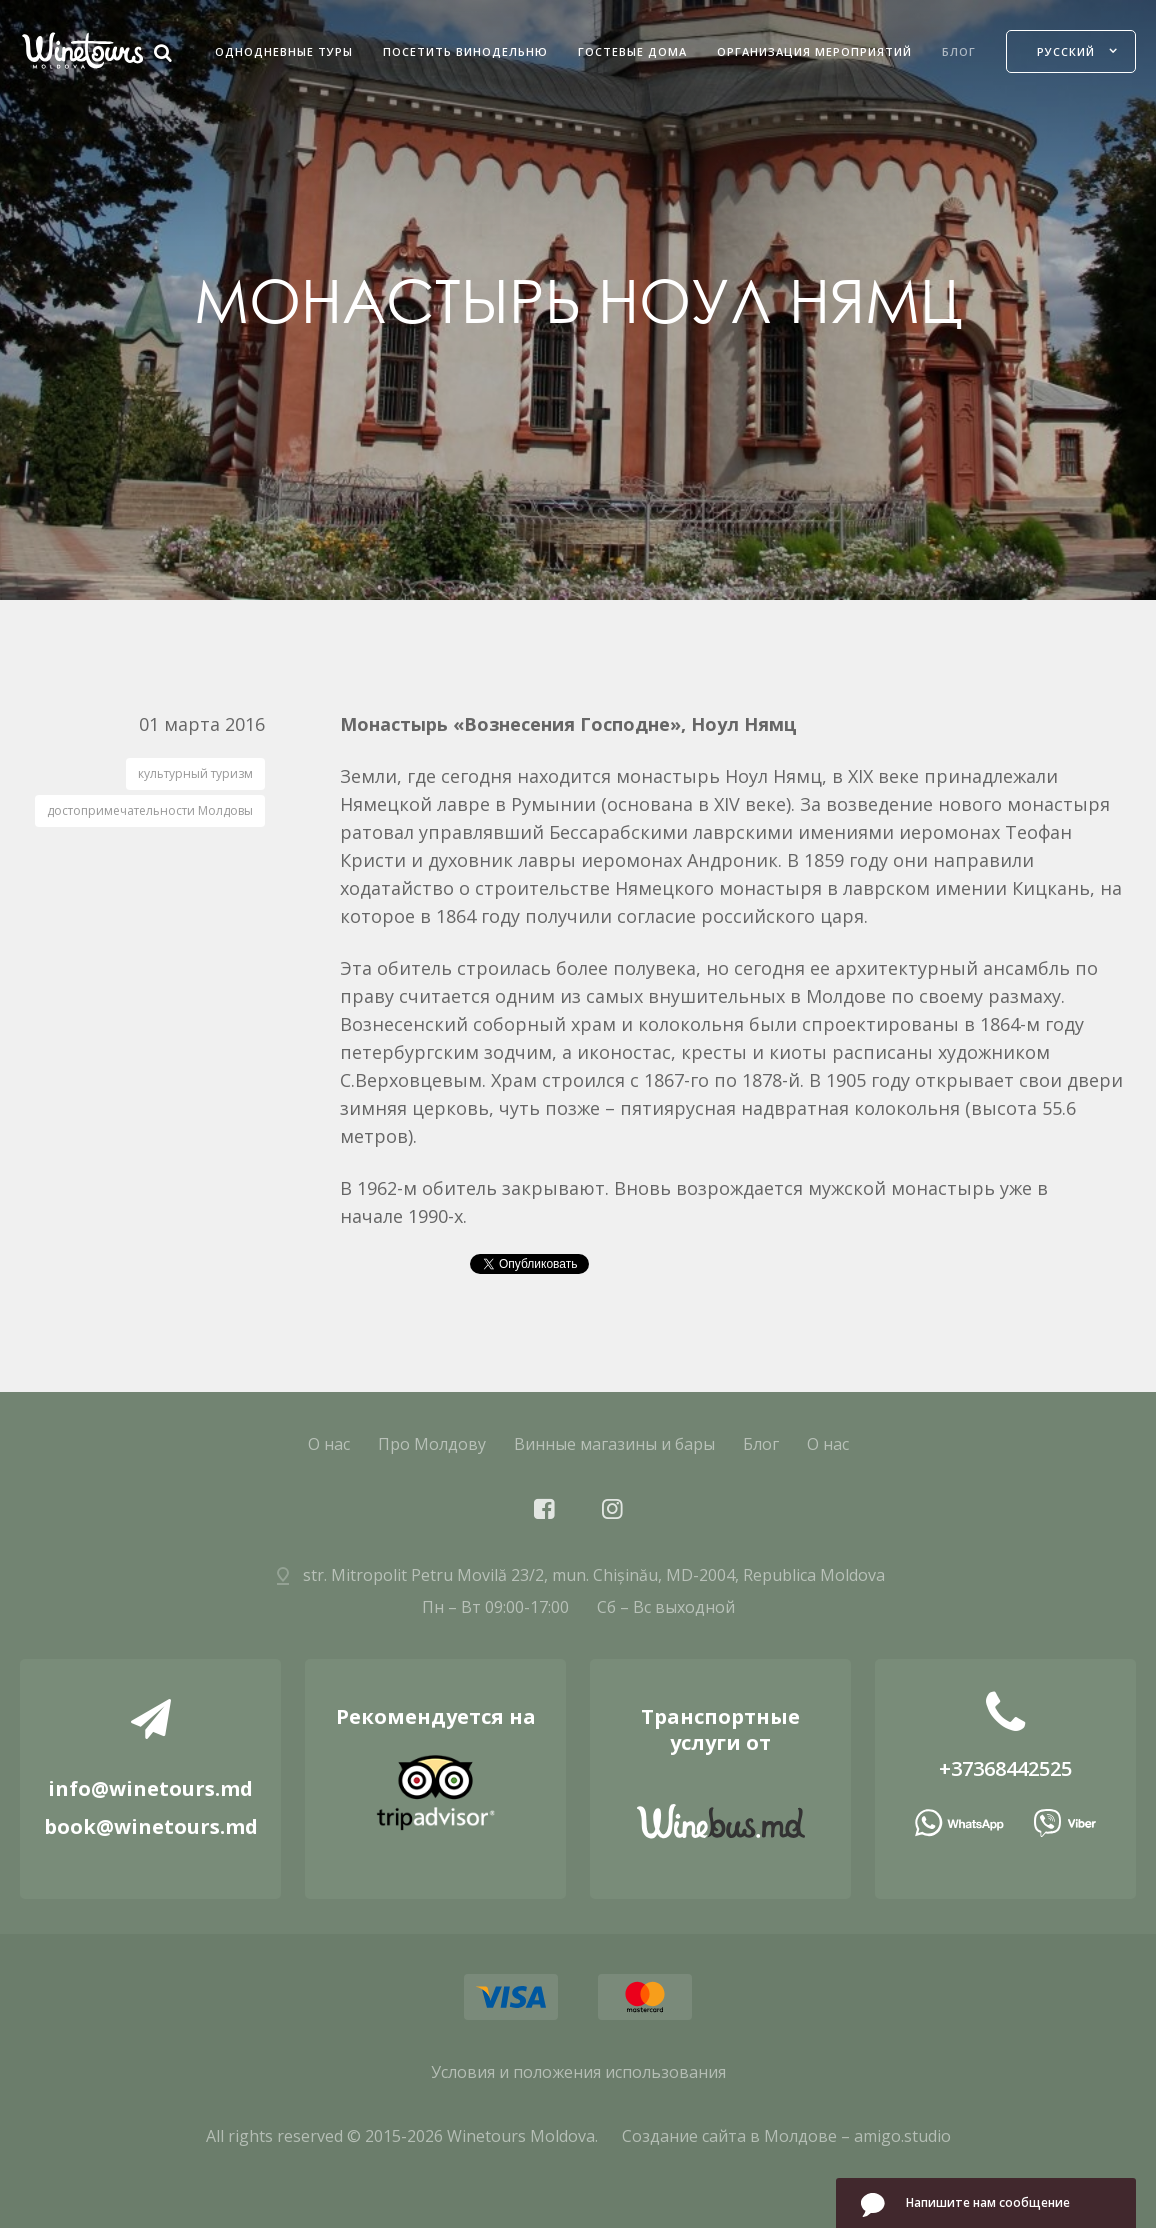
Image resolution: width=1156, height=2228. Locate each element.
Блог (959, 51)
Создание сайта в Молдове (729, 2136)
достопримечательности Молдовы (150, 810)
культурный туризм (195, 773)
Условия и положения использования (578, 2072)
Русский (1066, 51)
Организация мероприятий (814, 51)
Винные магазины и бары (614, 1444)
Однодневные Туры (284, 51)
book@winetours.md (151, 1826)
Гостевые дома (632, 51)
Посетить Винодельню (465, 51)
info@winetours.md (150, 1788)
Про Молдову (432, 1444)
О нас (329, 1444)
